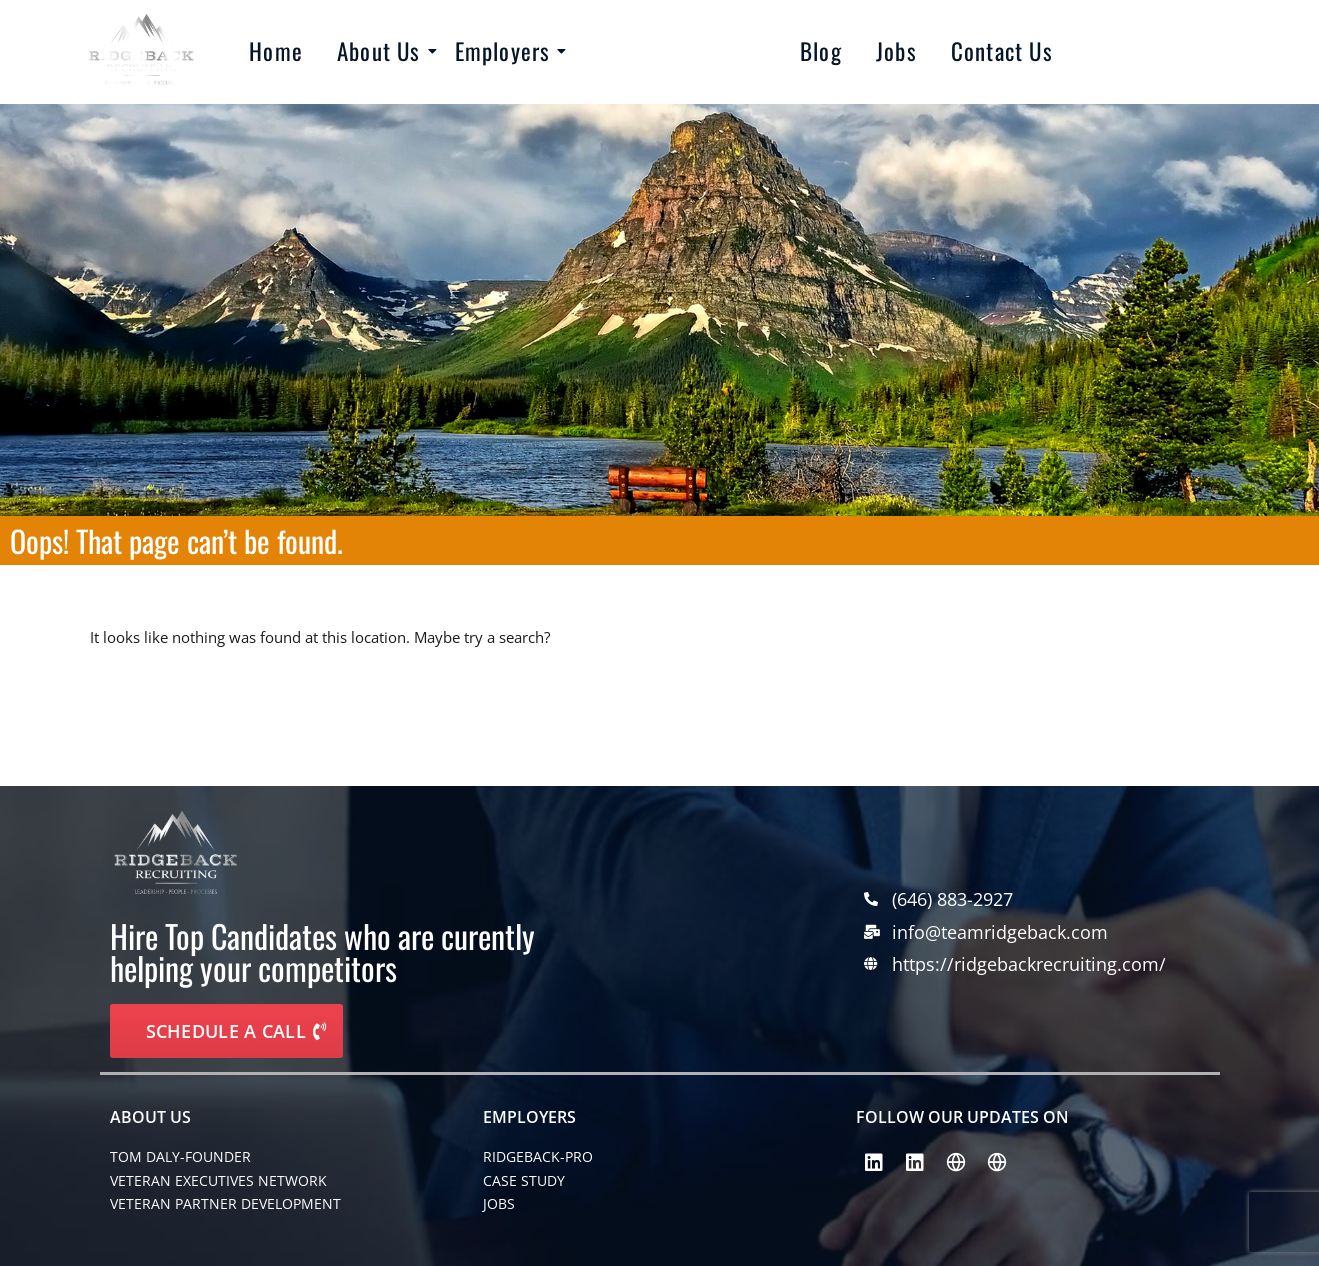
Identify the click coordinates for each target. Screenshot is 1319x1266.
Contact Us (1002, 51)
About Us (382, 51)
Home (276, 51)
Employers (506, 51)
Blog (821, 51)
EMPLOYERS (529, 1117)
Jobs (896, 51)
